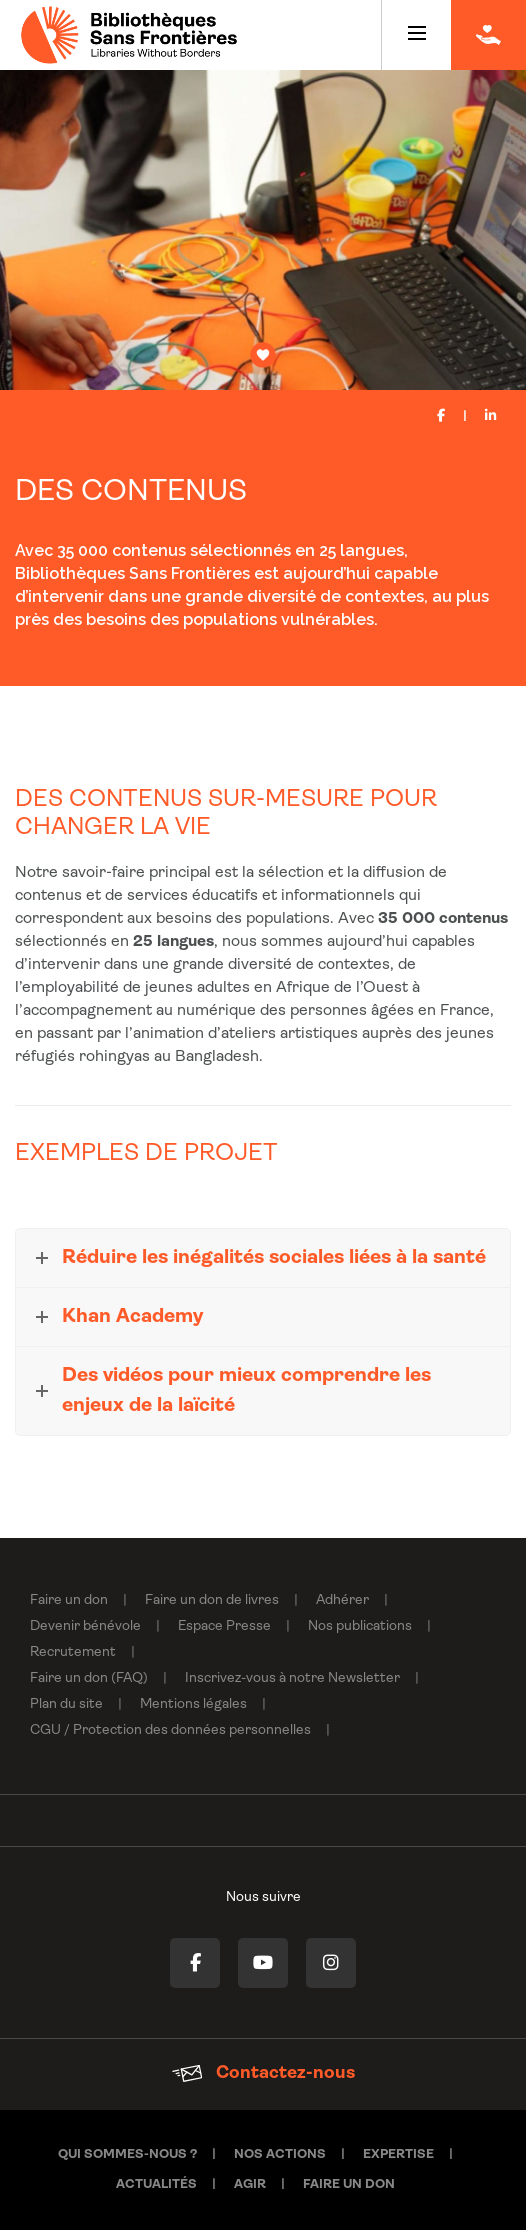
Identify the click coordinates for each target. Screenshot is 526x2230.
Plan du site (66, 1704)
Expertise (398, 2154)
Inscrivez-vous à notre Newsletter (292, 1678)
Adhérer (342, 1600)
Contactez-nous (263, 2073)
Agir (250, 2184)
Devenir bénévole (85, 1626)
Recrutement (73, 1652)
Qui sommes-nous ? (127, 2154)
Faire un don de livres (212, 1600)
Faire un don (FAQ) (89, 1678)
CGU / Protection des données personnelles (170, 1730)
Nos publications (360, 1626)
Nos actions (280, 2154)
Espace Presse (224, 1626)
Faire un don (69, 1600)
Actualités (156, 2184)
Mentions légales (193, 1704)
